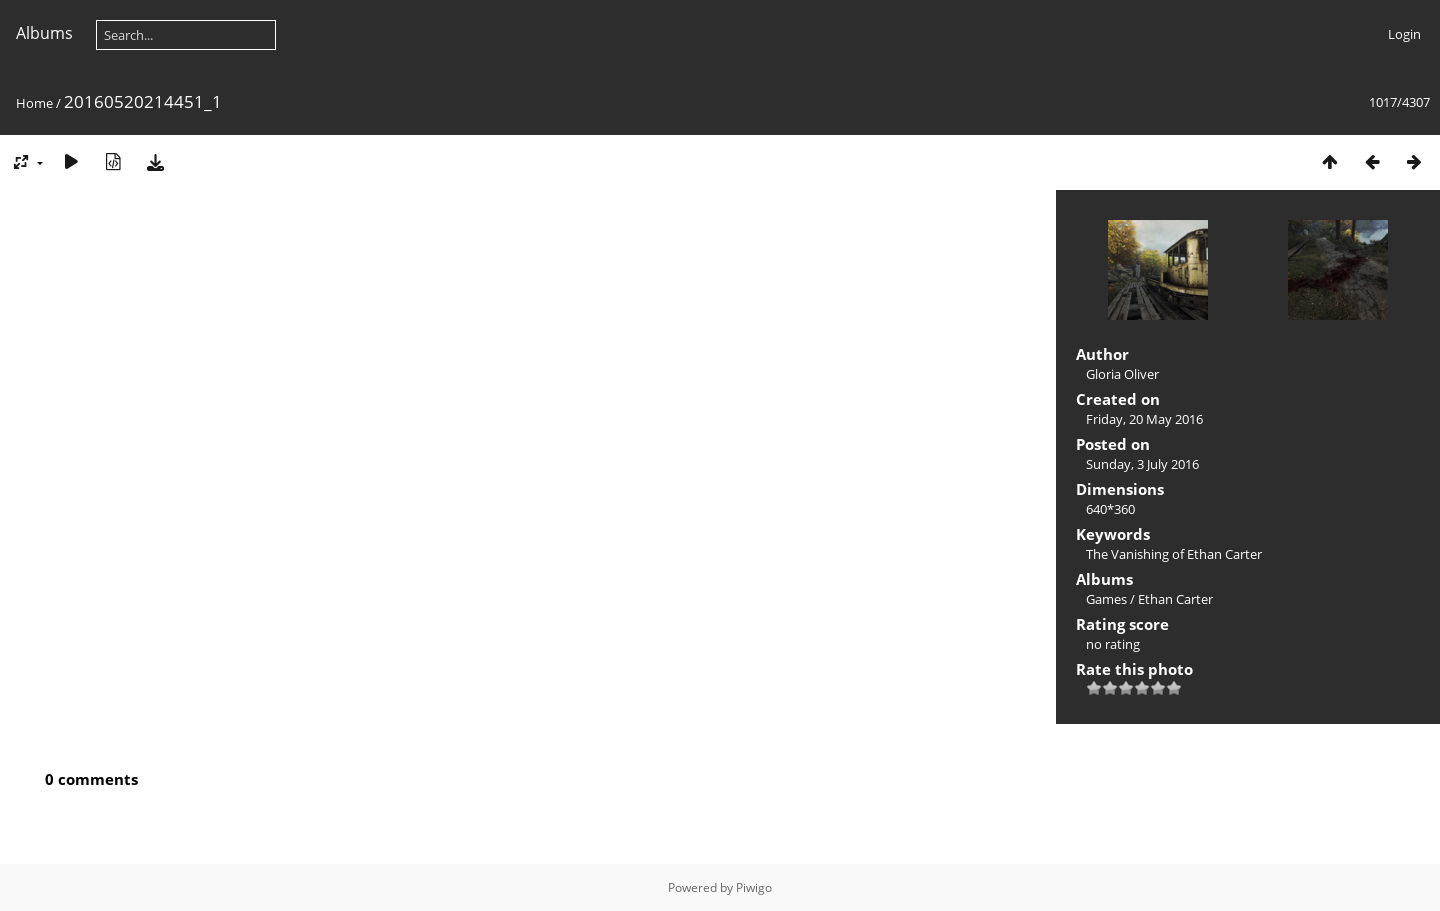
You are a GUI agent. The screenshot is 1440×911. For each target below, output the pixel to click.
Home (34, 103)
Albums (44, 33)
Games (1106, 599)
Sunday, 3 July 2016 (1142, 464)
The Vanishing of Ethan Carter (1174, 554)
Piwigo (754, 887)
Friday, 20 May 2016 (1144, 419)
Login (1404, 34)
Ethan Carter (1175, 599)
